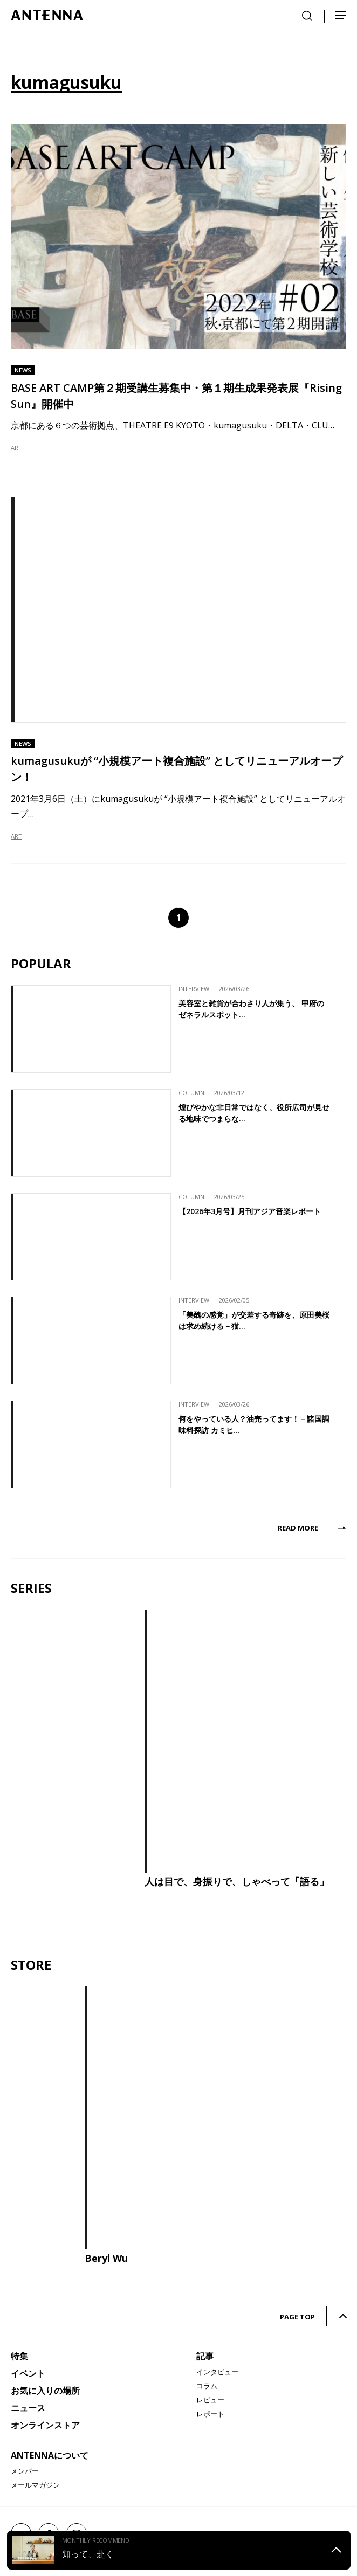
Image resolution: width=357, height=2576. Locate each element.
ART (16, 448)
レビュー (210, 2400)
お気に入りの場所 (45, 2391)
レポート (210, 2414)
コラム (206, 2386)
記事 (205, 2356)
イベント (28, 2373)
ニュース (28, 2408)
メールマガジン (35, 2485)
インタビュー (217, 2372)
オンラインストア (45, 2425)
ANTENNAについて (49, 2455)
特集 (19, 2356)
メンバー (25, 2471)
